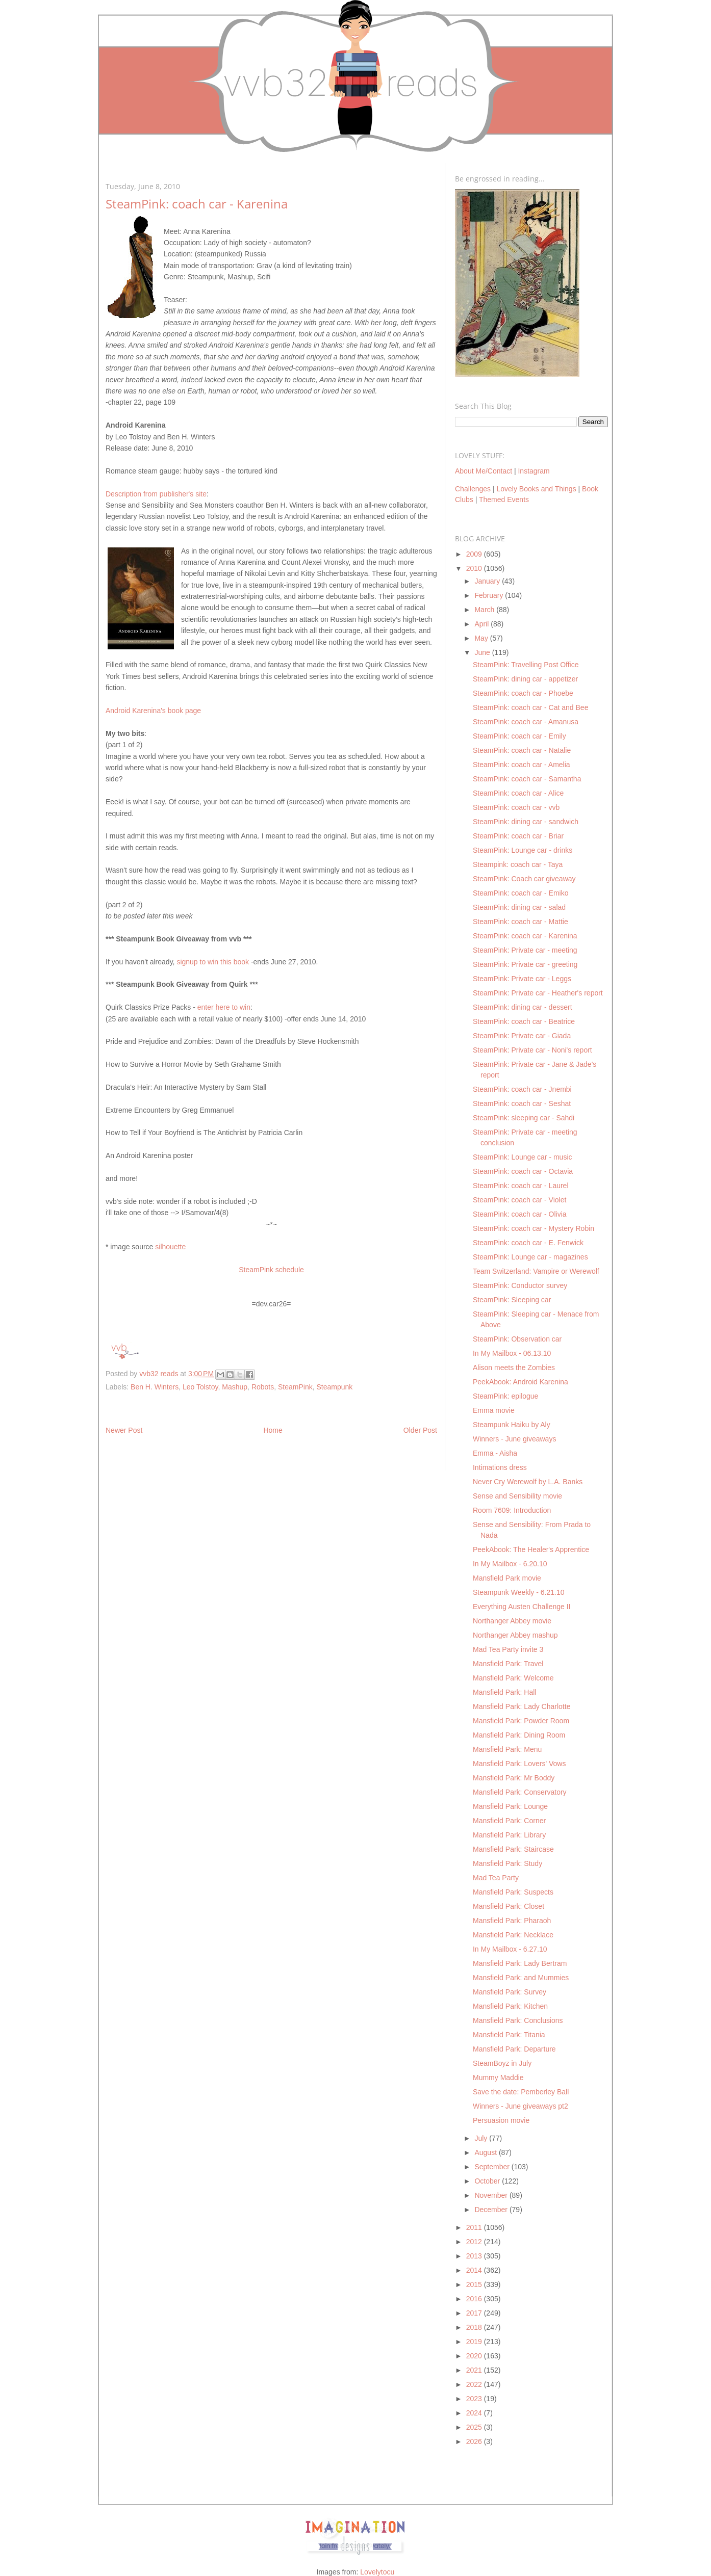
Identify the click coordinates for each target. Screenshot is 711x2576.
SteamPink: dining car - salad (519, 907)
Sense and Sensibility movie (517, 1496)
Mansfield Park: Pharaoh (512, 1920)
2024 (475, 2413)
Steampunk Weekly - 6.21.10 (519, 1592)
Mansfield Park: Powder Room (521, 1721)
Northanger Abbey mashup (515, 1635)
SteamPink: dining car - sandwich (525, 822)
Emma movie (494, 1410)
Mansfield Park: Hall (505, 1692)
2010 (475, 568)
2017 (475, 2313)
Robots (262, 1387)
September (492, 2167)
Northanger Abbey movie (512, 1621)
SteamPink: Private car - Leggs (522, 979)
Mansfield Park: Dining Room (519, 1735)
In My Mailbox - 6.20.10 (510, 1564)
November (491, 2195)
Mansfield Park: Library (509, 1835)
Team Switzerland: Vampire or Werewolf (536, 1271)
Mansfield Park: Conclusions (518, 2020)
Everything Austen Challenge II (521, 1606)
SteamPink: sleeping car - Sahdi (523, 1118)
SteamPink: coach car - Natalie (522, 750)
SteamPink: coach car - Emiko (521, 893)
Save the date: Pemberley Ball (521, 2092)
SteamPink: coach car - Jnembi (522, 1089)
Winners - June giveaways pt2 (520, 2106)
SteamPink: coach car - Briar (518, 836)
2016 (475, 2299)
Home (272, 1430)
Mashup (234, 1387)
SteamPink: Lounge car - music (522, 1157)
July (481, 2138)
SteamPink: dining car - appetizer (525, 679)
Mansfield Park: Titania (509, 2035)
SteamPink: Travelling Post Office (526, 665)
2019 (475, 2341)
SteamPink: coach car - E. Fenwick (528, 1243)
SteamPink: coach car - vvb (516, 807)
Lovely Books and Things (536, 489)
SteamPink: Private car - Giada (522, 1036)
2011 (475, 2227)
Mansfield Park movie (507, 1578)
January (488, 581)
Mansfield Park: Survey (509, 1992)
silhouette (170, 1247)
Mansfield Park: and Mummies (521, 1978)
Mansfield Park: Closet (508, 1906)
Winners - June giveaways (514, 1439)
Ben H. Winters (155, 1387)
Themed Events (504, 499)
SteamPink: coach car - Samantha (527, 779)
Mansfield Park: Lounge (510, 1806)
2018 (475, 2327)
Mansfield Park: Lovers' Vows (519, 1763)
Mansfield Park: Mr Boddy (513, 1778)
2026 (475, 2441)
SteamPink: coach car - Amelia (521, 764)
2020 (475, 2356)
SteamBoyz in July (502, 2063)
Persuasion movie (501, 2120)
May (482, 638)
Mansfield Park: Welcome (513, 1678)
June (483, 652)
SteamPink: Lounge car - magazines (530, 1257)
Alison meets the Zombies (514, 1367)
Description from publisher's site (156, 494)
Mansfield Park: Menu (507, 1749)
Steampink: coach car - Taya (518, 864)
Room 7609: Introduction (512, 1510)
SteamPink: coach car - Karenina (525, 936)
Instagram (533, 471)
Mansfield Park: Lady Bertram (520, 1963)
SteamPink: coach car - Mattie (520, 921)
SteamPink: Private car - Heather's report (538, 993)
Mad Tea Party (496, 1878)
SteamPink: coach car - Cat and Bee (530, 707)
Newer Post (124, 1430)
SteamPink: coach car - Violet (519, 1200)
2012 (475, 2242)
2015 (475, 2284)
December (491, 2209)
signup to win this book (212, 962)
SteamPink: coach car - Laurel (521, 1185)
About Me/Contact (483, 471)
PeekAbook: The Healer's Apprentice (531, 1549)
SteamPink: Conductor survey (520, 1285)
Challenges (473, 489)
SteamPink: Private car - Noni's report (532, 1050)
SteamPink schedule (271, 1270)
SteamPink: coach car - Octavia (523, 1171)
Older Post (420, 1430)
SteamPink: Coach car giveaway (524, 879)
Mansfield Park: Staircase (513, 1849)
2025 (475, 2427)
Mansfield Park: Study (507, 1863)
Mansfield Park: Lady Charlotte (521, 1706)
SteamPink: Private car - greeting (525, 964)
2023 (475, 2399)
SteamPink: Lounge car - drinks (522, 850)
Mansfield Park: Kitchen (510, 2006)
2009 (475, 554)
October (488, 2181)
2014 (475, 2270)
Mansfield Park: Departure (514, 2049)
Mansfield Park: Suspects (513, 1892)
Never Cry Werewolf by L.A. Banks (527, 1482)
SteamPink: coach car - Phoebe (523, 693)
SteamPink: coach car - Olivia (520, 1214)
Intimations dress (500, 1467)
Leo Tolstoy (200, 1387)
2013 (475, 2256)
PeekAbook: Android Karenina (520, 1382)
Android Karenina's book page (153, 710)
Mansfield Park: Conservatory (520, 1792)
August (486, 2152)
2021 (475, 2370)
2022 (475, 2384)
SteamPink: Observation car (517, 1339)
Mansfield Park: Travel (508, 1664)
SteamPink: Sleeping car (512, 1300)
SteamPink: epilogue (505, 1396)
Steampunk (335, 1387)
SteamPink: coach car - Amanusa (525, 722)
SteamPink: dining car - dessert (522, 1007)
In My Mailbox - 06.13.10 (512, 1353)
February (489, 595)
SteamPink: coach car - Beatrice (524, 1021)
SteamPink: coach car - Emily (519, 736)
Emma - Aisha (495, 1453)
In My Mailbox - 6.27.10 (510, 1949)
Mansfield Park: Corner (509, 1821)
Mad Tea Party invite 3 (508, 1649)
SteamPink (295, 1387)
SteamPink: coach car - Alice (518, 793)
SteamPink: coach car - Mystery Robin (533, 1228)
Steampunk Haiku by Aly (511, 1425)
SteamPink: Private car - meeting (525, 950)
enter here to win (223, 1007)
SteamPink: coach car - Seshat (522, 1103)
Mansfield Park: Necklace (513, 1935)
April (482, 624)
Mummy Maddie (498, 2077)
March (485, 610)
